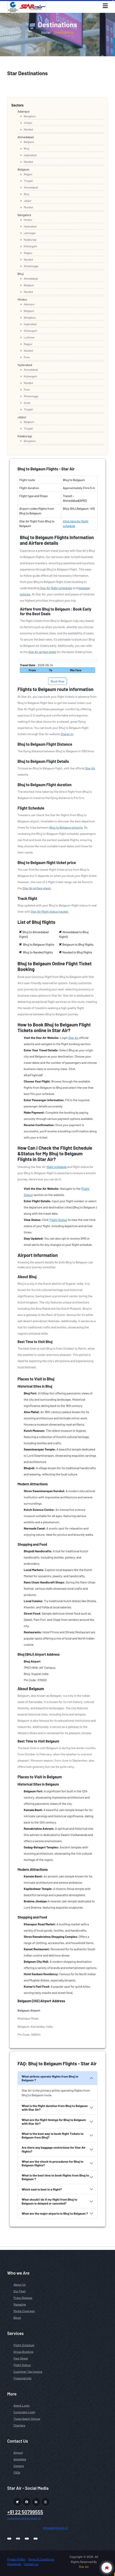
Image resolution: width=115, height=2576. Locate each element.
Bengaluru (30, 116)
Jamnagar (30, 233)
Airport (18, 2452)
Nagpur (28, 174)
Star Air (90, 768)
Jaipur (27, 200)
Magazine (19, 2304)
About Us (19, 2284)
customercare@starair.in (24, 2518)
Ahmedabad (31, 187)
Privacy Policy (16, 2559)
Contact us (31, 2564)
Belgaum (29, 141)
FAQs (16, 2472)
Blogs (17, 2317)
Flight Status (58, 1220)
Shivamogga (31, 266)
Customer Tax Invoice (27, 2371)
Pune (27, 357)
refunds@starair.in (55, 2527)
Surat (27, 402)
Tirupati (28, 180)
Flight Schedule (23, 2345)
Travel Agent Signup (26, 2418)
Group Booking (23, 2351)
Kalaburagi (30, 239)
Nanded (28, 129)
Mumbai (28, 207)
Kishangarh (30, 246)
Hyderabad (30, 155)
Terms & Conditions (41, 2559)
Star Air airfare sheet (42, 652)
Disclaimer (14, 2564)
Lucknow (29, 337)
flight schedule (56, 1167)
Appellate (19, 2459)
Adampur (29, 304)
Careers (18, 2466)
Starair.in (67, 734)
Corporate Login (24, 2412)
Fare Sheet (20, 2358)
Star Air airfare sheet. (36, 888)
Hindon (28, 122)
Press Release (22, 2298)
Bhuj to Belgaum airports (66, 827)
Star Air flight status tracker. (50, 911)
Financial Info (22, 2378)
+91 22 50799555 (25, 2512)
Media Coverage (24, 2311)
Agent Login (21, 2405)
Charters (19, 2425)
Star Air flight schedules (56, 588)
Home (45, 32)
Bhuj (26, 148)
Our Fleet (19, 2291)
